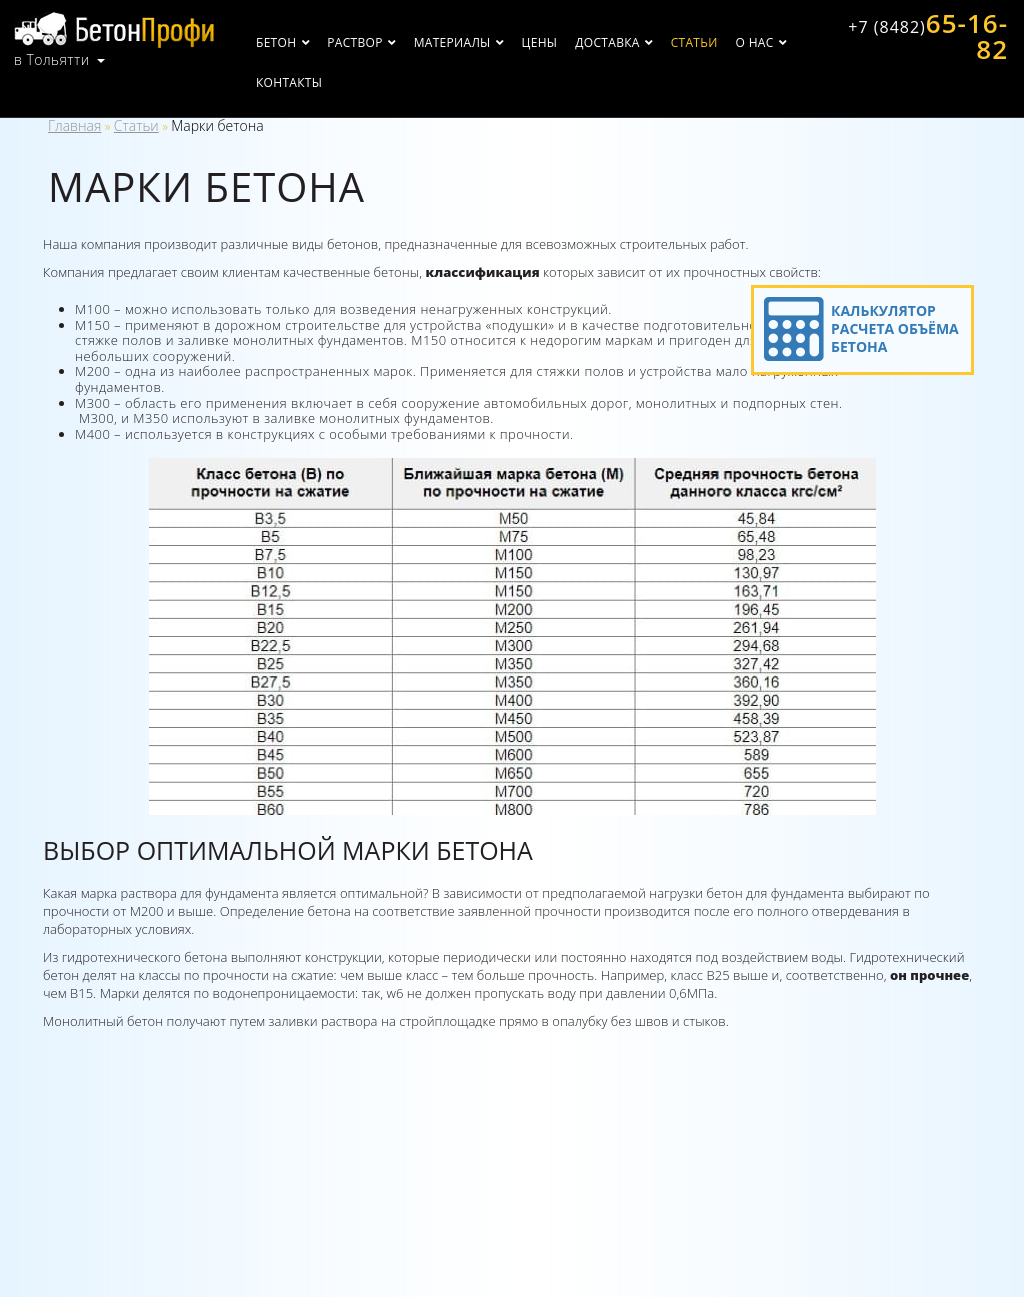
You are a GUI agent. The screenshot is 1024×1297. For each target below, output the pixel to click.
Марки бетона (217, 125)
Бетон (276, 42)
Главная (74, 125)
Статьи (694, 42)
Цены (540, 42)
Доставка (607, 42)
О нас (755, 42)
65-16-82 (928, 36)
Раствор (354, 42)
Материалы (452, 42)
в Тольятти (52, 60)
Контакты (289, 82)
